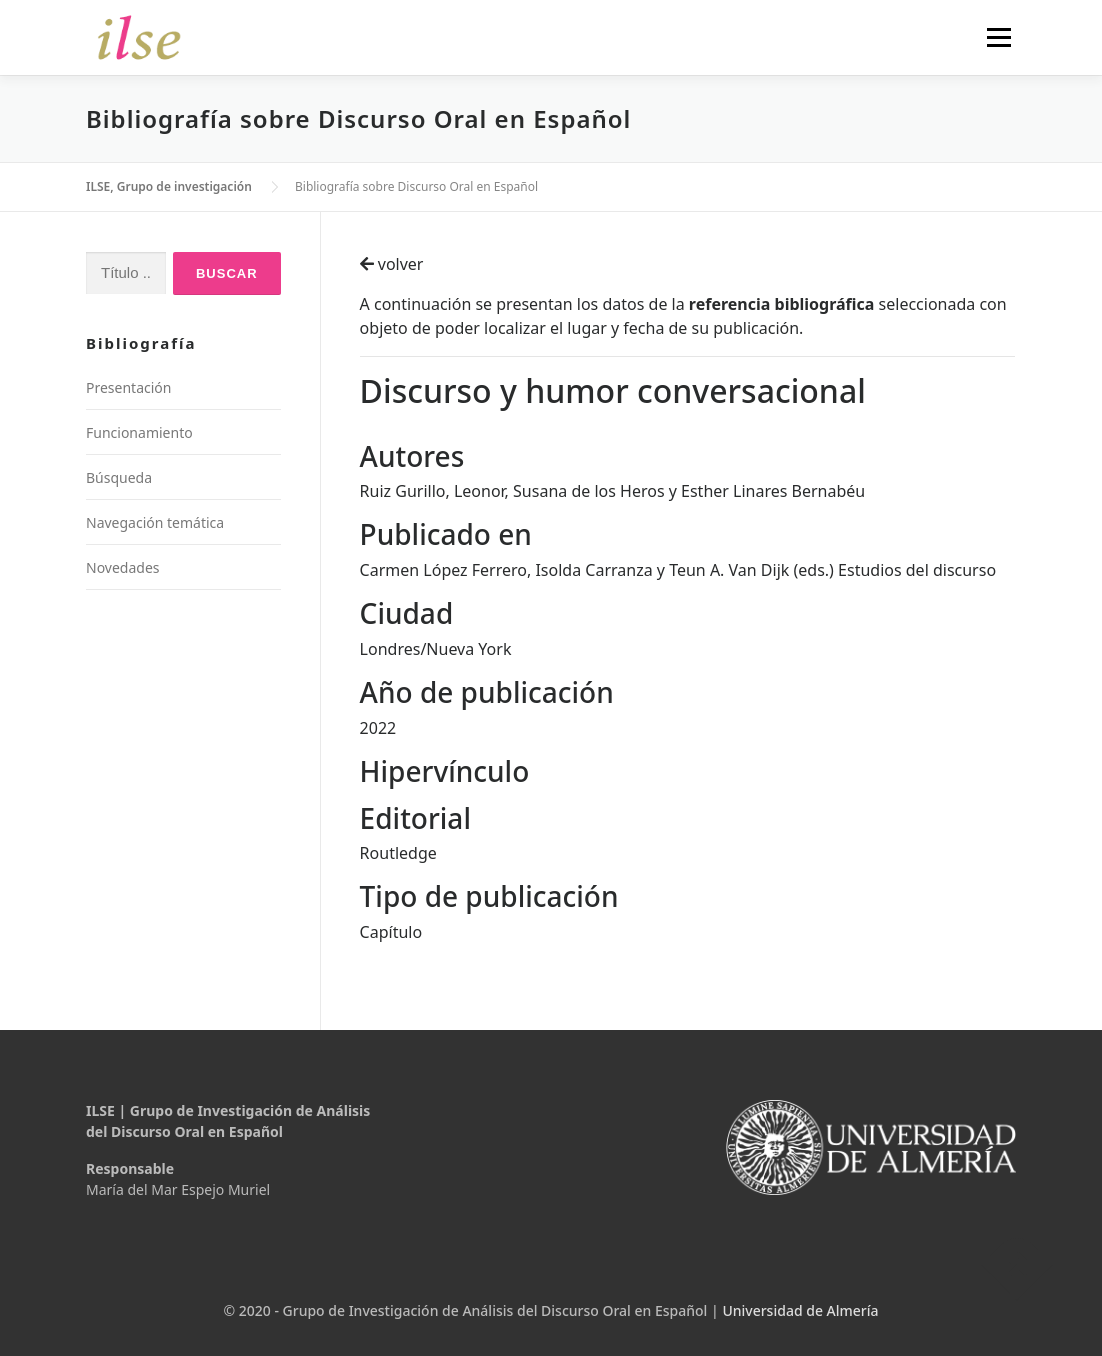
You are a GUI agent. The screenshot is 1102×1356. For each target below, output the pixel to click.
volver (392, 264)
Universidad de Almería (800, 1310)
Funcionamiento (139, 432)
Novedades (123, 567)
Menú (998, 37)
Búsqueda (119, 477)
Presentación (128, 387)
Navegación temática (155, 522)
